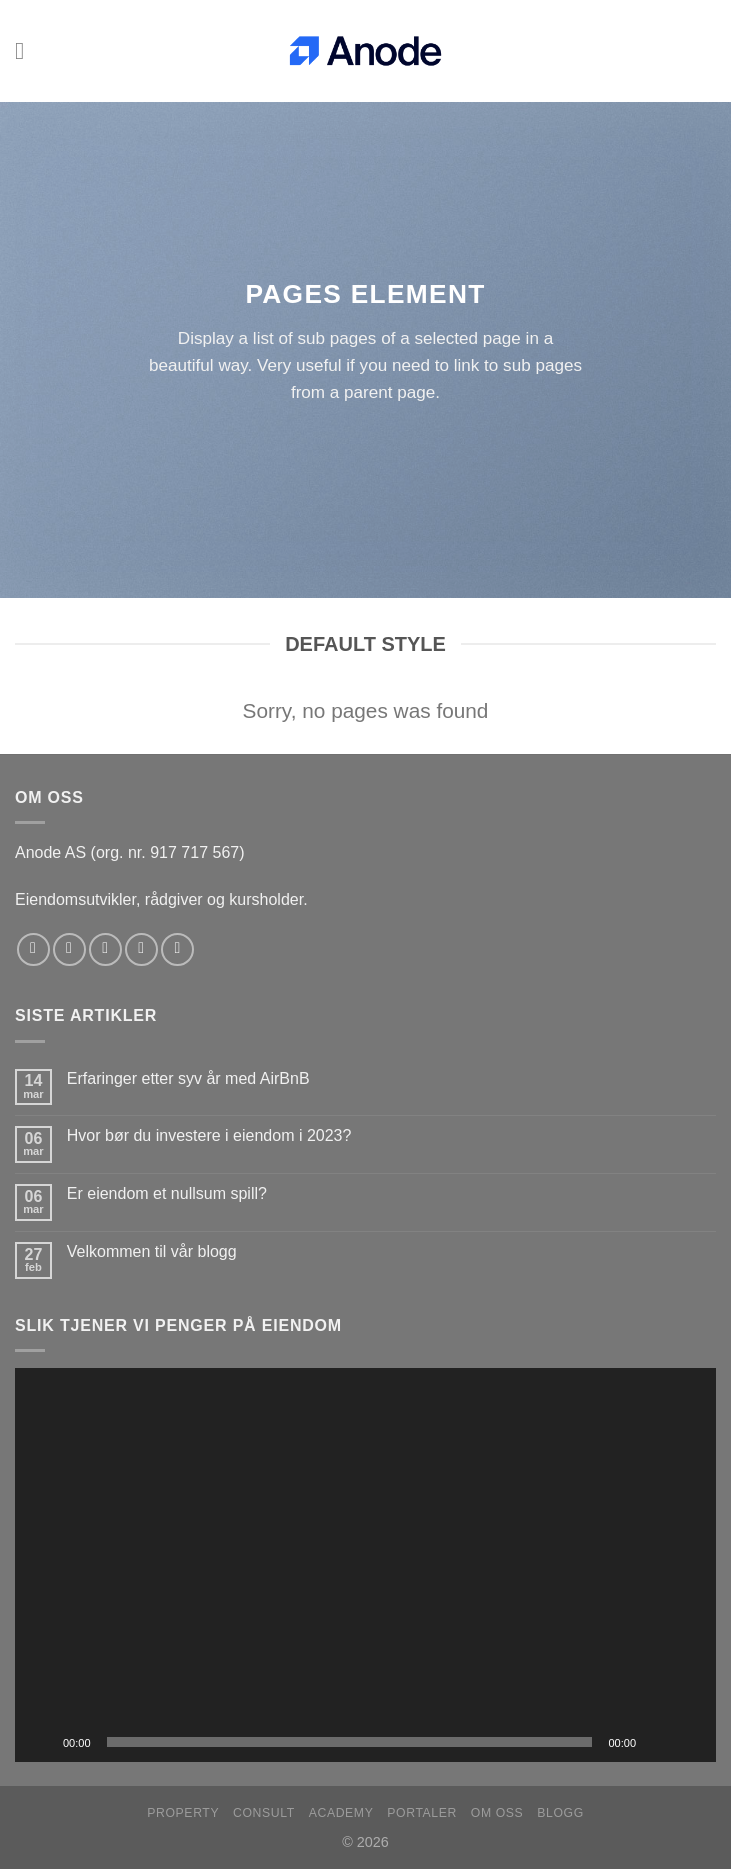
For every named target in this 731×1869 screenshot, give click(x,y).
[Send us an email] (141, 949)
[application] (365, 1565)
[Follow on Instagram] (69, 949)
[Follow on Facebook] (33, 949)
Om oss (497, 1813)
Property (183, 1813)
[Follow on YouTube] (177, 949)
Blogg (560, 1813)
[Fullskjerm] (690, 1742)
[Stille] (658, 1742)
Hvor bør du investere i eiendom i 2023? (209, 1135)
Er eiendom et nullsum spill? (167, 1193)
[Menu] (27, 50)
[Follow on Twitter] (105, 949)
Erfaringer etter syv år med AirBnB (188, 1078)
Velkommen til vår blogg (152, 1251)
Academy (341, 1813)
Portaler (422, 1813)
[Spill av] (41, 1742)
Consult (264, 1813)
